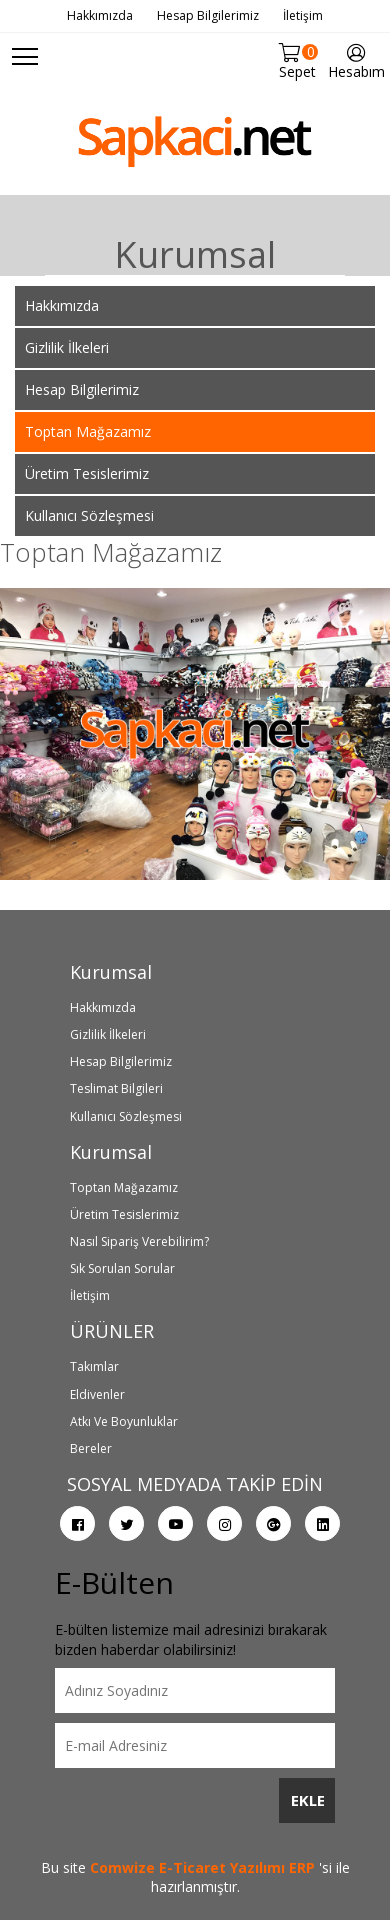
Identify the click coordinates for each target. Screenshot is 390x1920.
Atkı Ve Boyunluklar (124, 1421)
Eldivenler (97, 1394)
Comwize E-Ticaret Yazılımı (187, 1867)
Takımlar (94, 1366)
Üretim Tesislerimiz (87, 473)
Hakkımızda (100, 15)
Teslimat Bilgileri (116, 1088)
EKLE (308, 1800)
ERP (302, 1867)
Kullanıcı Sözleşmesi (89, 515)
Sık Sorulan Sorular (122, 1268)
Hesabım (356, 62)
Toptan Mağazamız (88, 431)
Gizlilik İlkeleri (67, 347)
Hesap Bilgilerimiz (208, 15)
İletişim (303, 15)
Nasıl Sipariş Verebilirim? (139, 1241)
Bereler (91, 1448)
